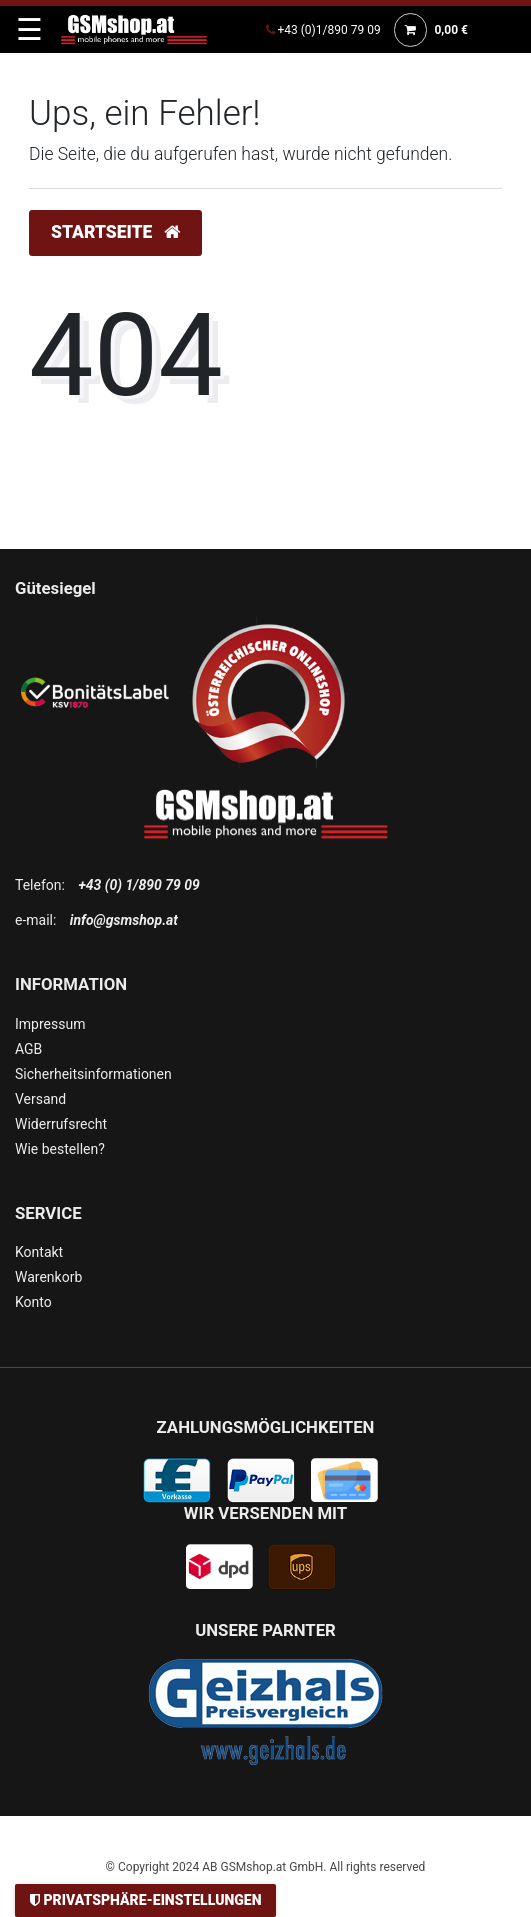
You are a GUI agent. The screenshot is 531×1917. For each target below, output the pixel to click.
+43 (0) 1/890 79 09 (138, 885)
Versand (40, 1099)
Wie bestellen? (60, 1149)
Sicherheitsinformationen (93, 1074)
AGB (28, 1049)
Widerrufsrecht (61, 1124)
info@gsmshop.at (124, 920)
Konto (33, 1302)
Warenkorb (48, 1277)
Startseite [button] (115, 232)
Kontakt (39, 1252)
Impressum (50, 1024)
